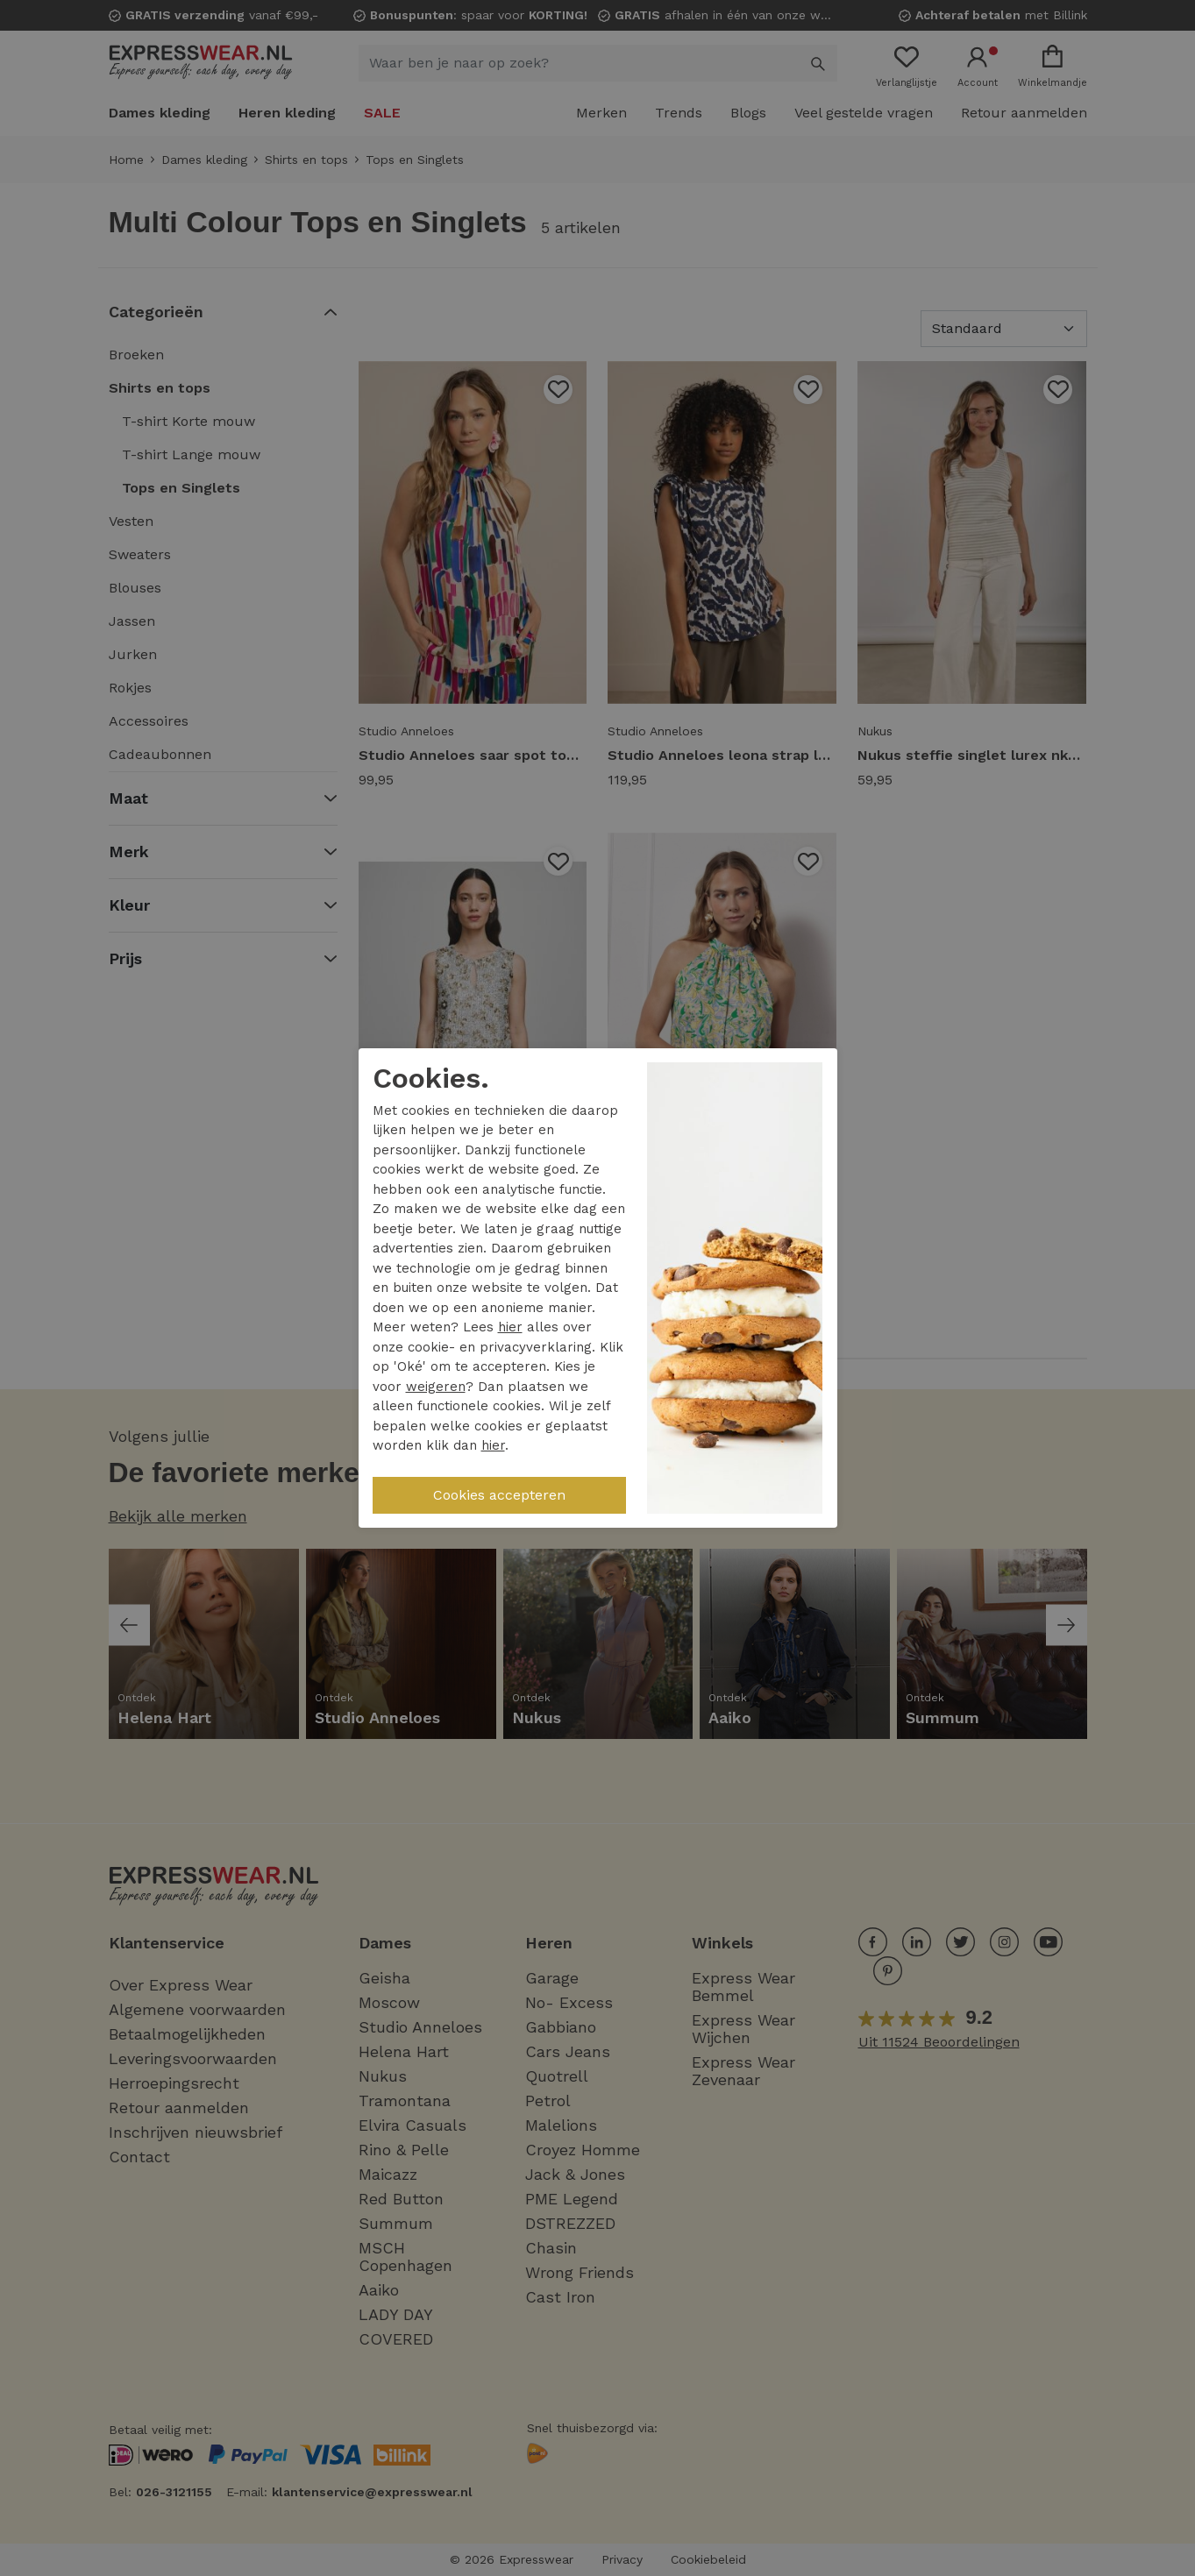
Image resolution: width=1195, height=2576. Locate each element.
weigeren (436, 1386)
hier (510, 1327)
